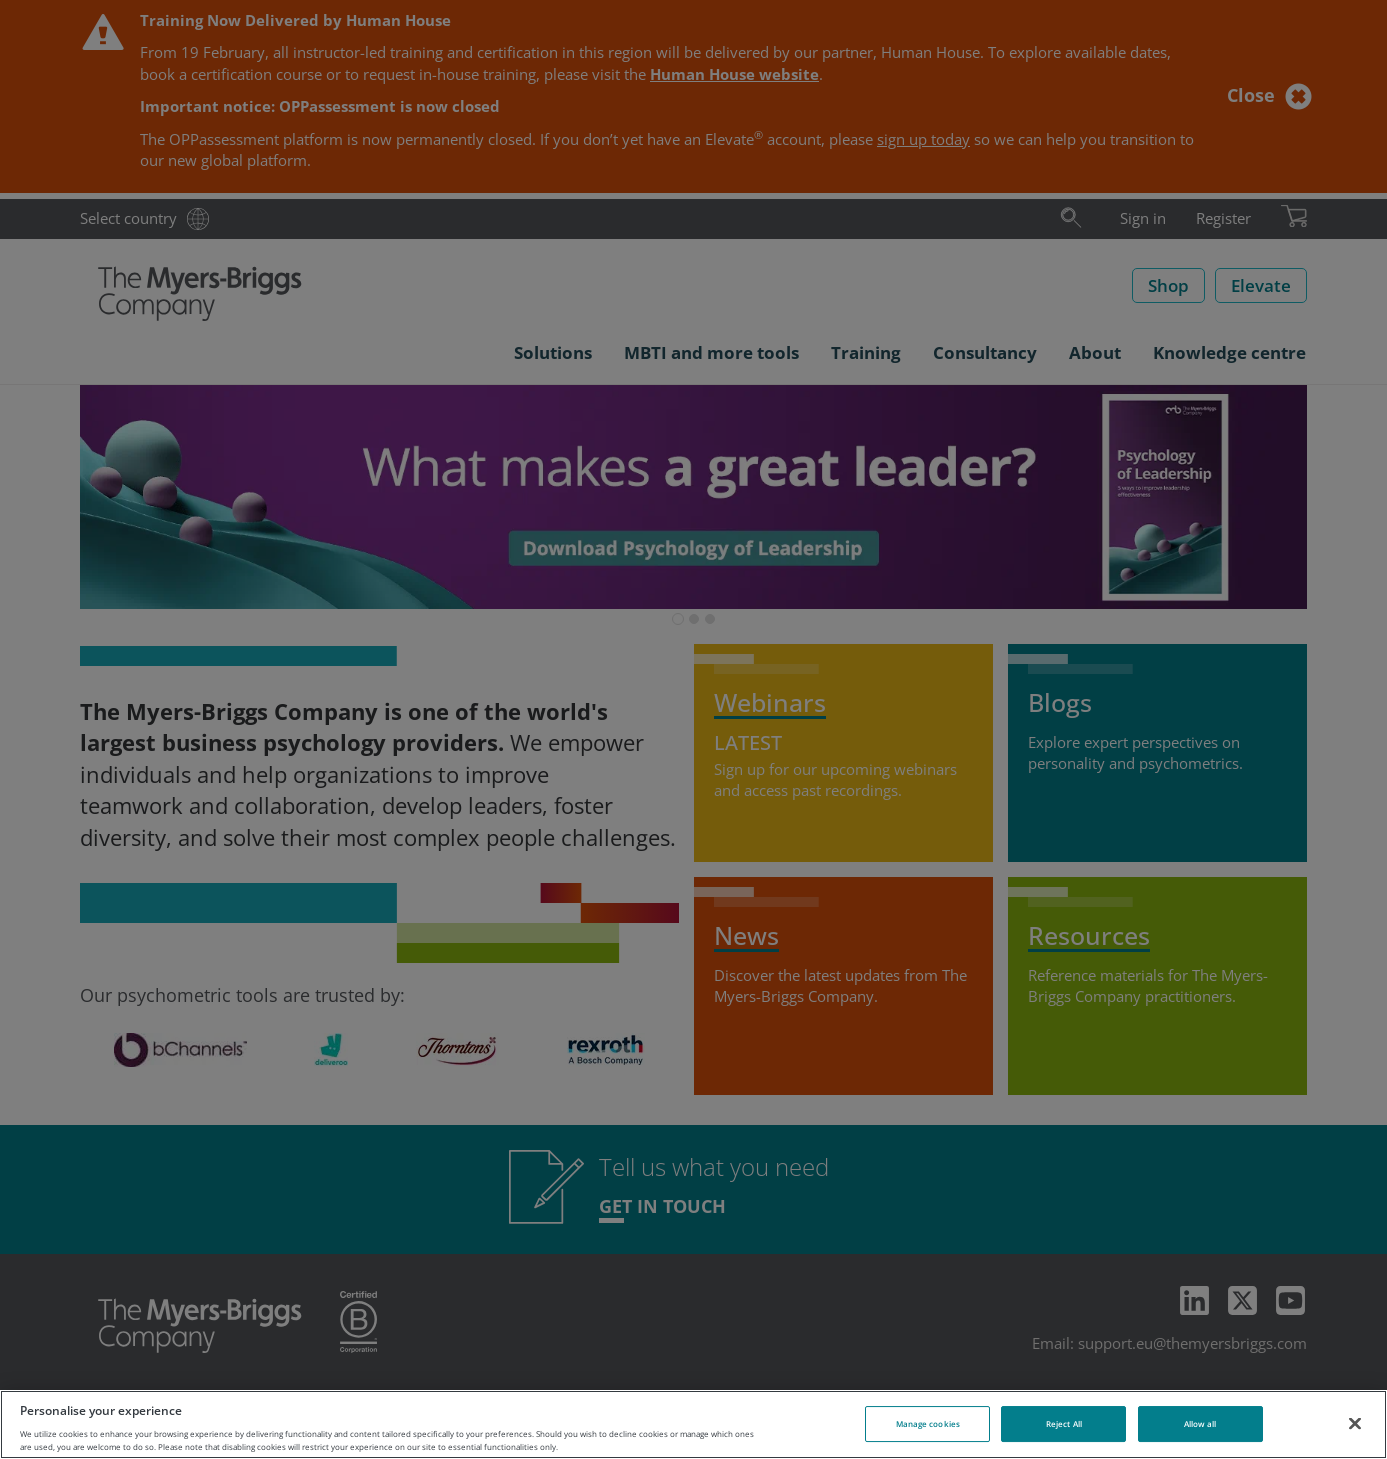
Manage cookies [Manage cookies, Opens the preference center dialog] (928, 1423)
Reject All (1064, 1423)
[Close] (1355, 1423)
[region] (693, 1424)
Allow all (1200, 1423)
